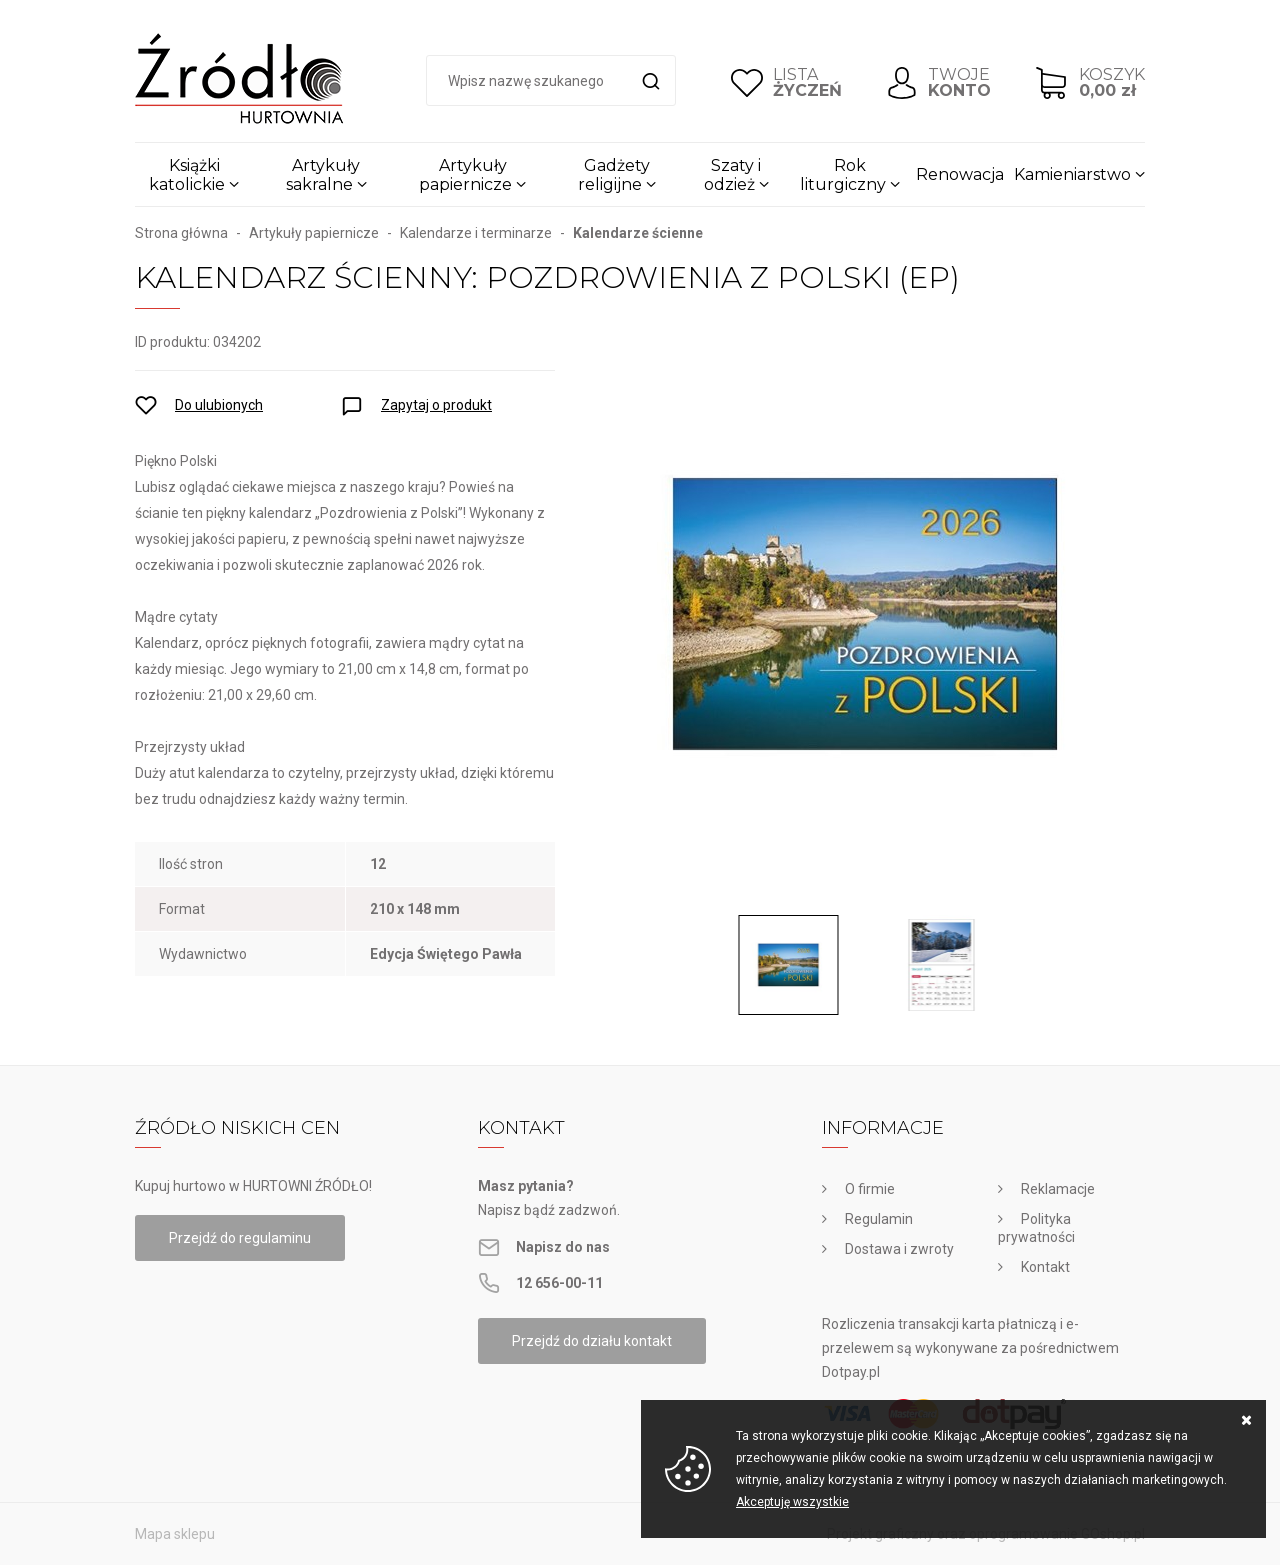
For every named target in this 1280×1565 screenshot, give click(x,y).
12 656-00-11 (559, 1283)
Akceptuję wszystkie (792, 1502)
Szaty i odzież (733, 175)
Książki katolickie (187, 175)
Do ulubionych (219, 405)
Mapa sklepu (175, 1534)
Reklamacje (1058, 1189)
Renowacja (960, 174)
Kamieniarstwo (1072, 174)
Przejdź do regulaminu (240, 1238)
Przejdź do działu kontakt (592, 1341)
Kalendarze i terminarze (476, 233)
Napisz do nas (563, 1247)
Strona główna (181, 233)
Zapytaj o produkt (436, 405)
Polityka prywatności (1036, 1228)
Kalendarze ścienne (638, 233)
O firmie (870, 1189)
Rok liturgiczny (843, 175)
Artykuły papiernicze (465, 175)
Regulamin (879, 1219)
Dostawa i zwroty (899, 1249)
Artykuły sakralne (323, 175)
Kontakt (1045, 1267)
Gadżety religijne (614, 175)
